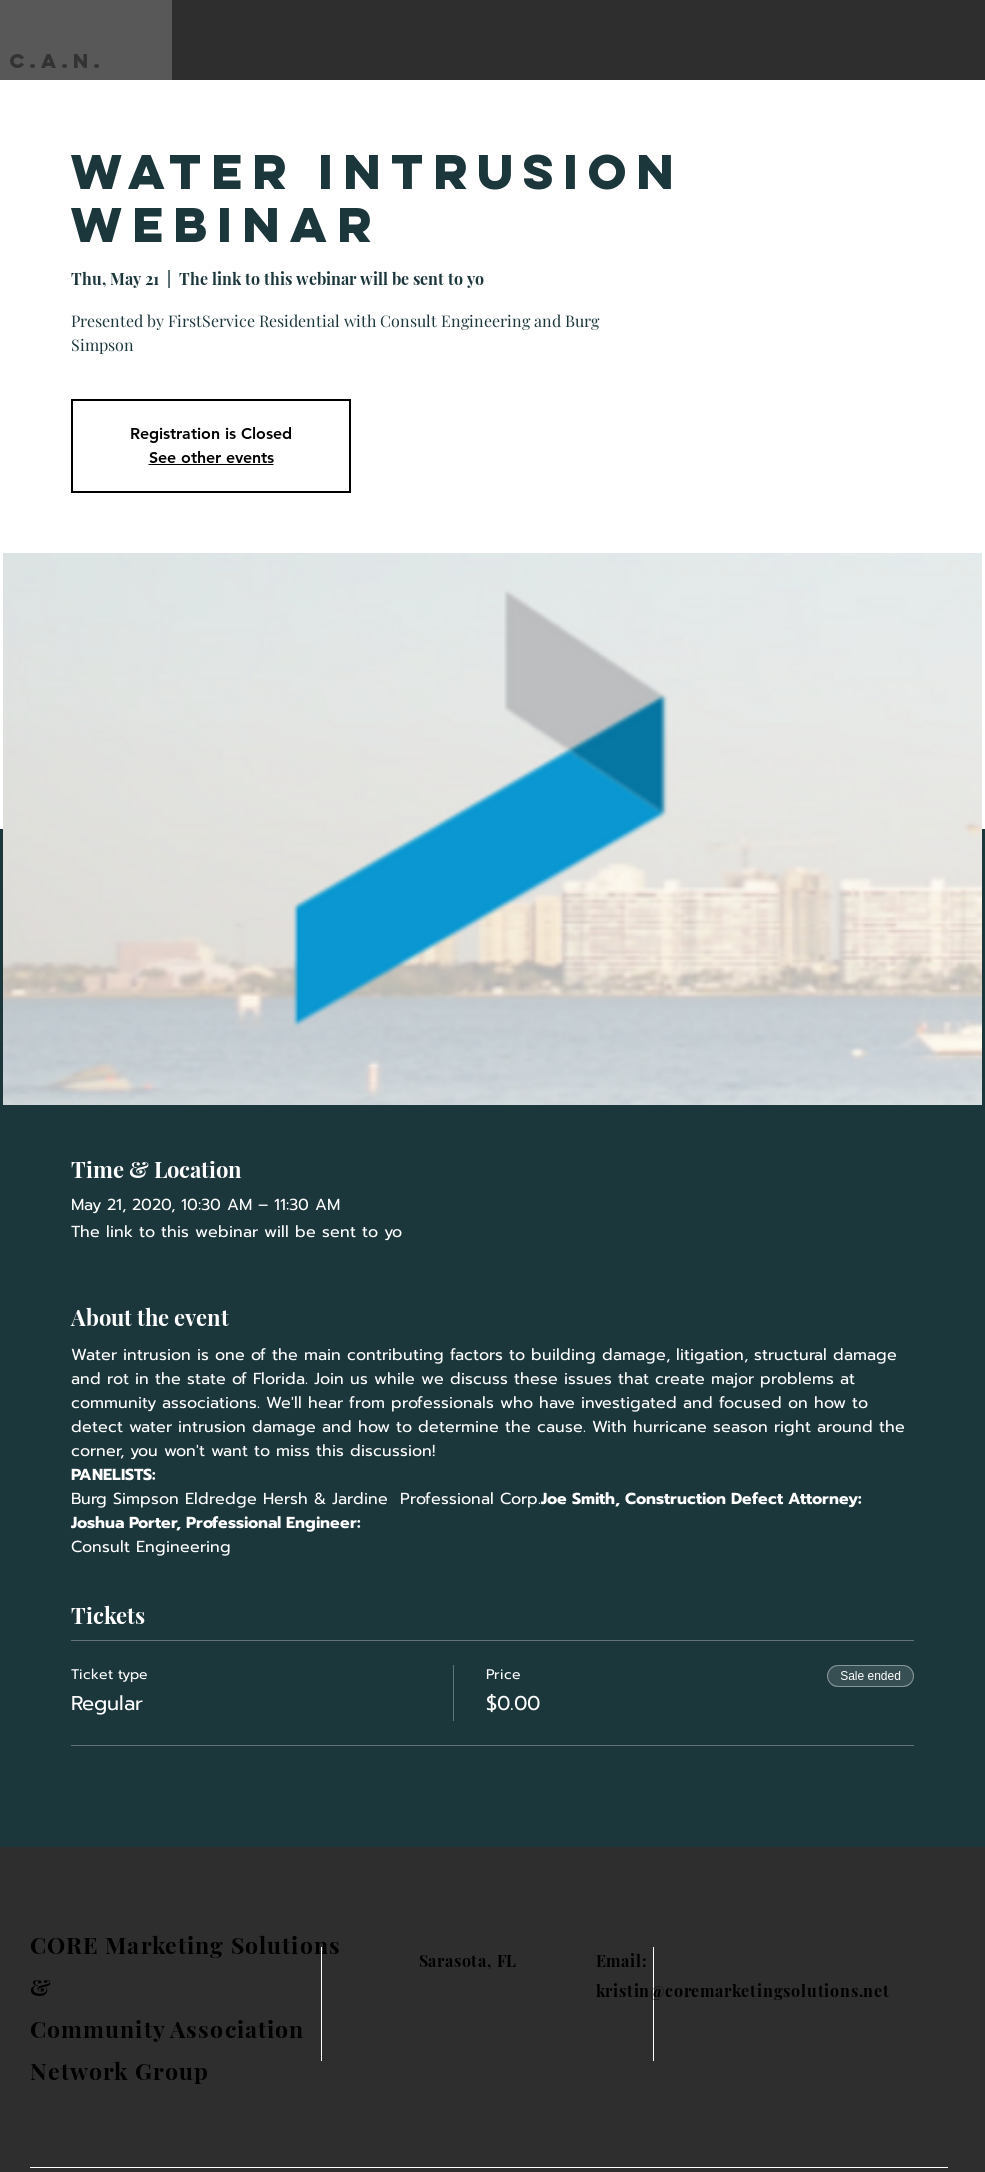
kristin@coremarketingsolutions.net (743, 1990)
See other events (211, 457)
